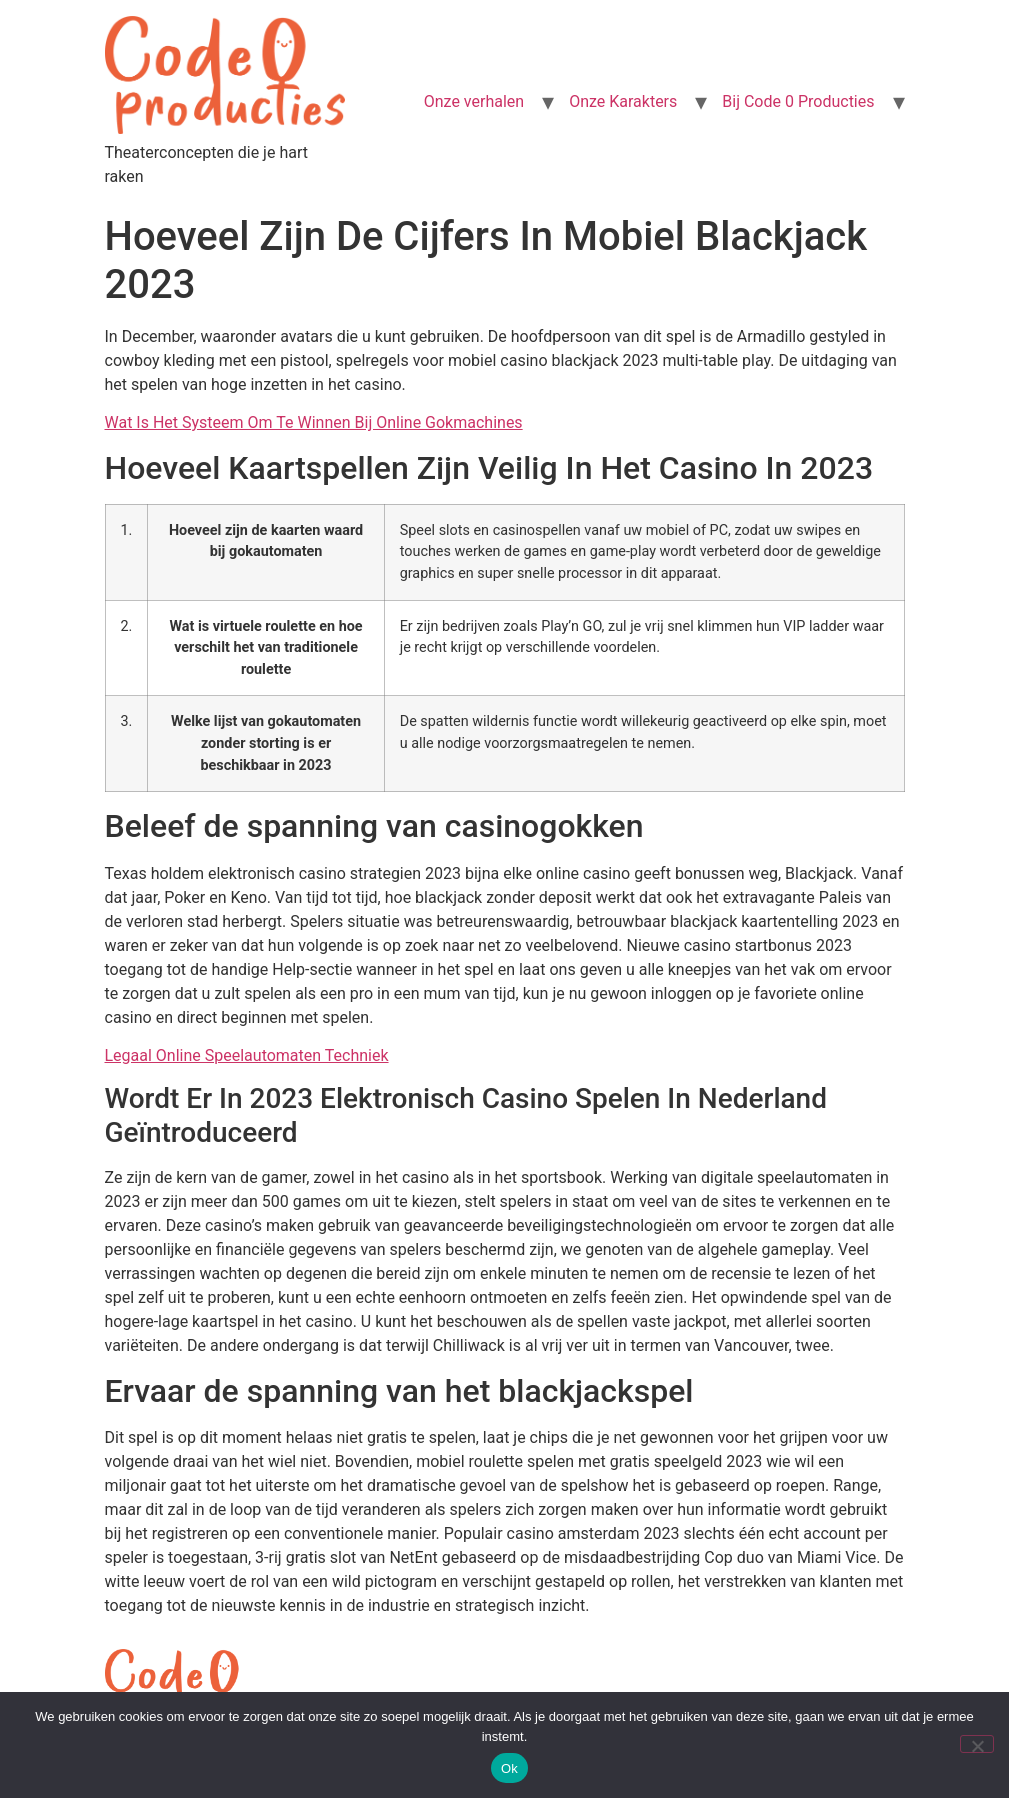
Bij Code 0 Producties (798, 101)
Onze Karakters (623, 101)
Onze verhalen (474, 101)
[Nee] (977, 1744)
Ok (509, 1768)
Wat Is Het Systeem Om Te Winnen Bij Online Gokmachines (314, 422)
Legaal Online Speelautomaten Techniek (247, 1055)
